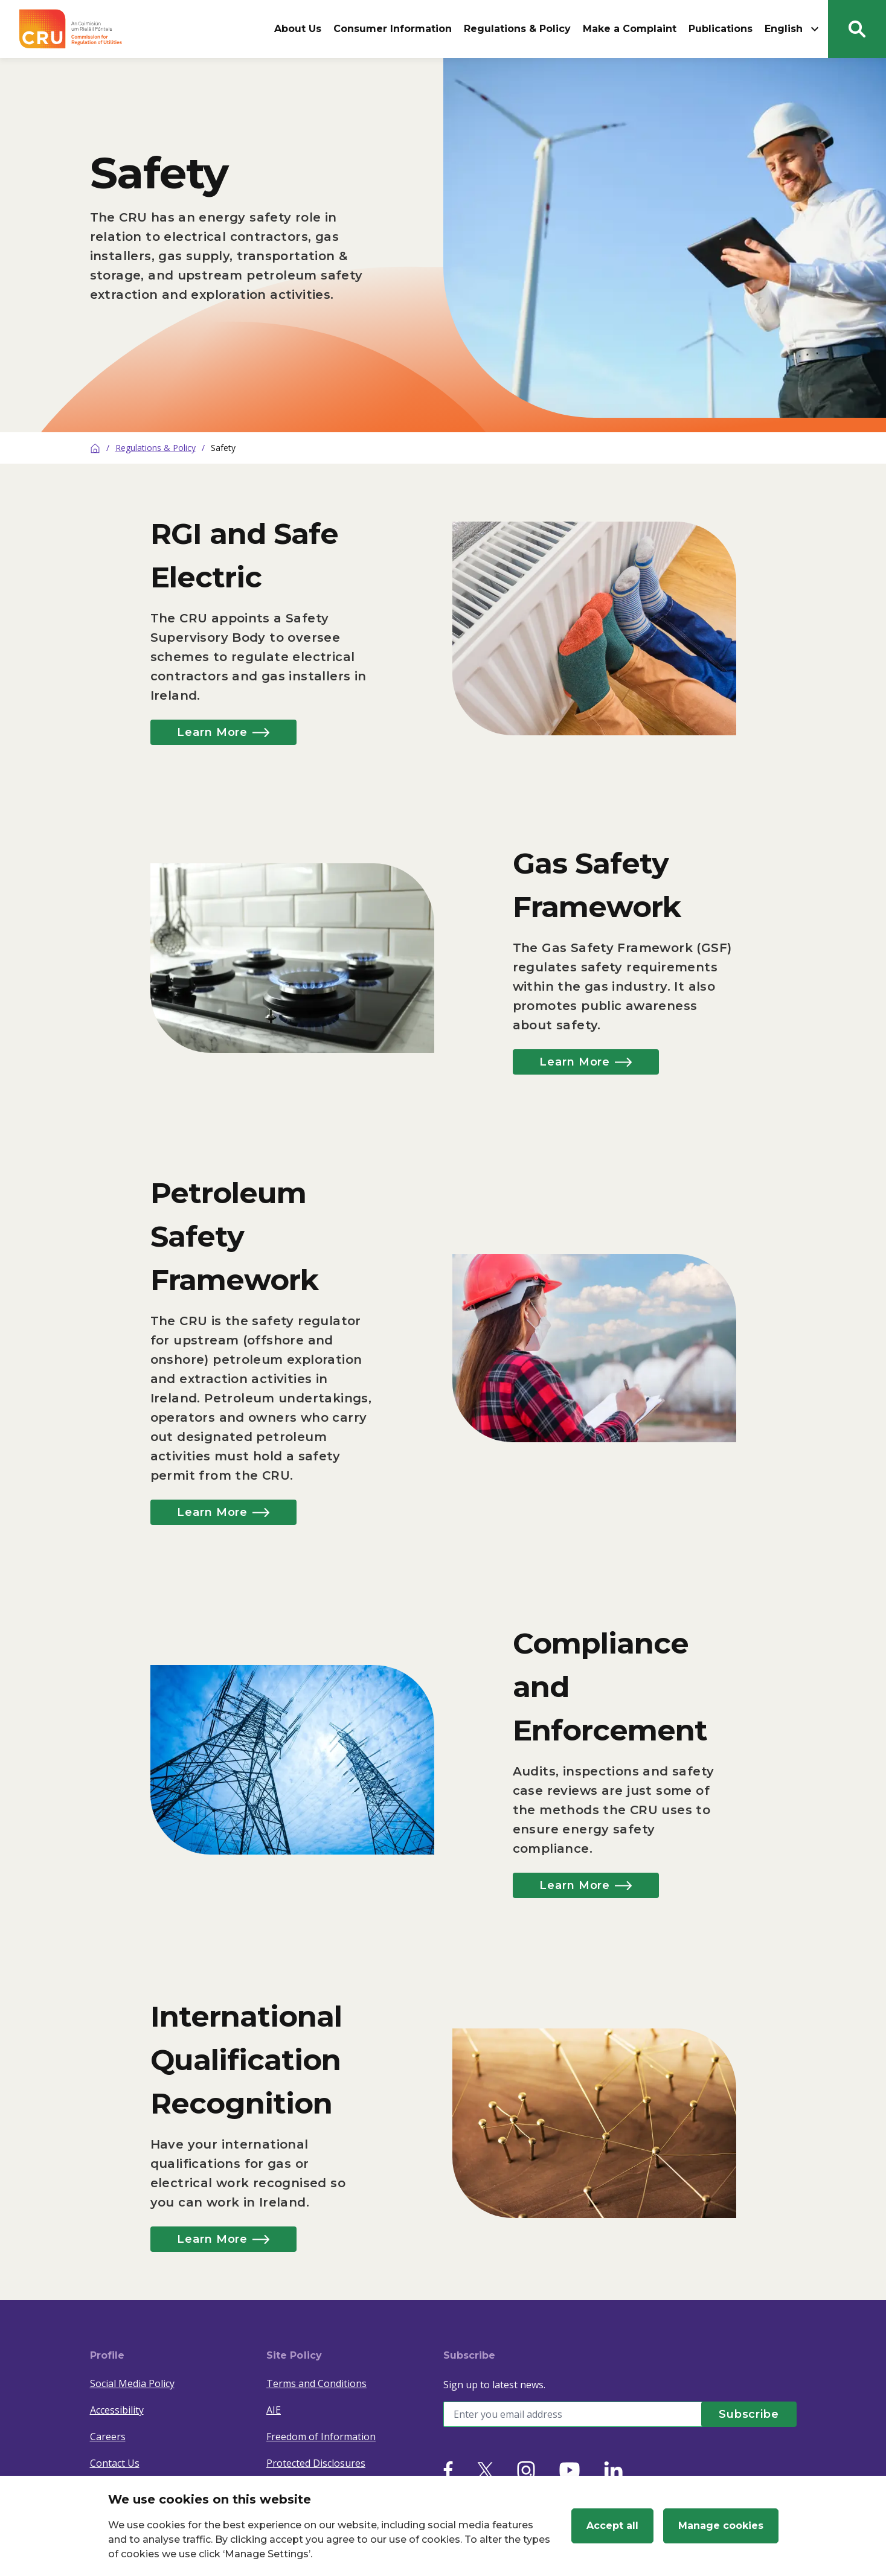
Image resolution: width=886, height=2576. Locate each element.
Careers (108, 2437)
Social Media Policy (132, 2383)
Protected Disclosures (315, 2463)
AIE (273, 2410)
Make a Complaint (629, 28)
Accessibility (117, 2410)
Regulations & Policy (517, 28)
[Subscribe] (747, 2414)
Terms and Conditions (316, 2383)
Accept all (612, 2525)
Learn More (225, 732)
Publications (721, 28)
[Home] (95, 448)
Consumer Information (392, 28)
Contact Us (115, 2463)
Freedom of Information (321, 2437)
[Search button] (857, 29)
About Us (297, 28)
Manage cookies (720, 2525)
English (793, 29)
